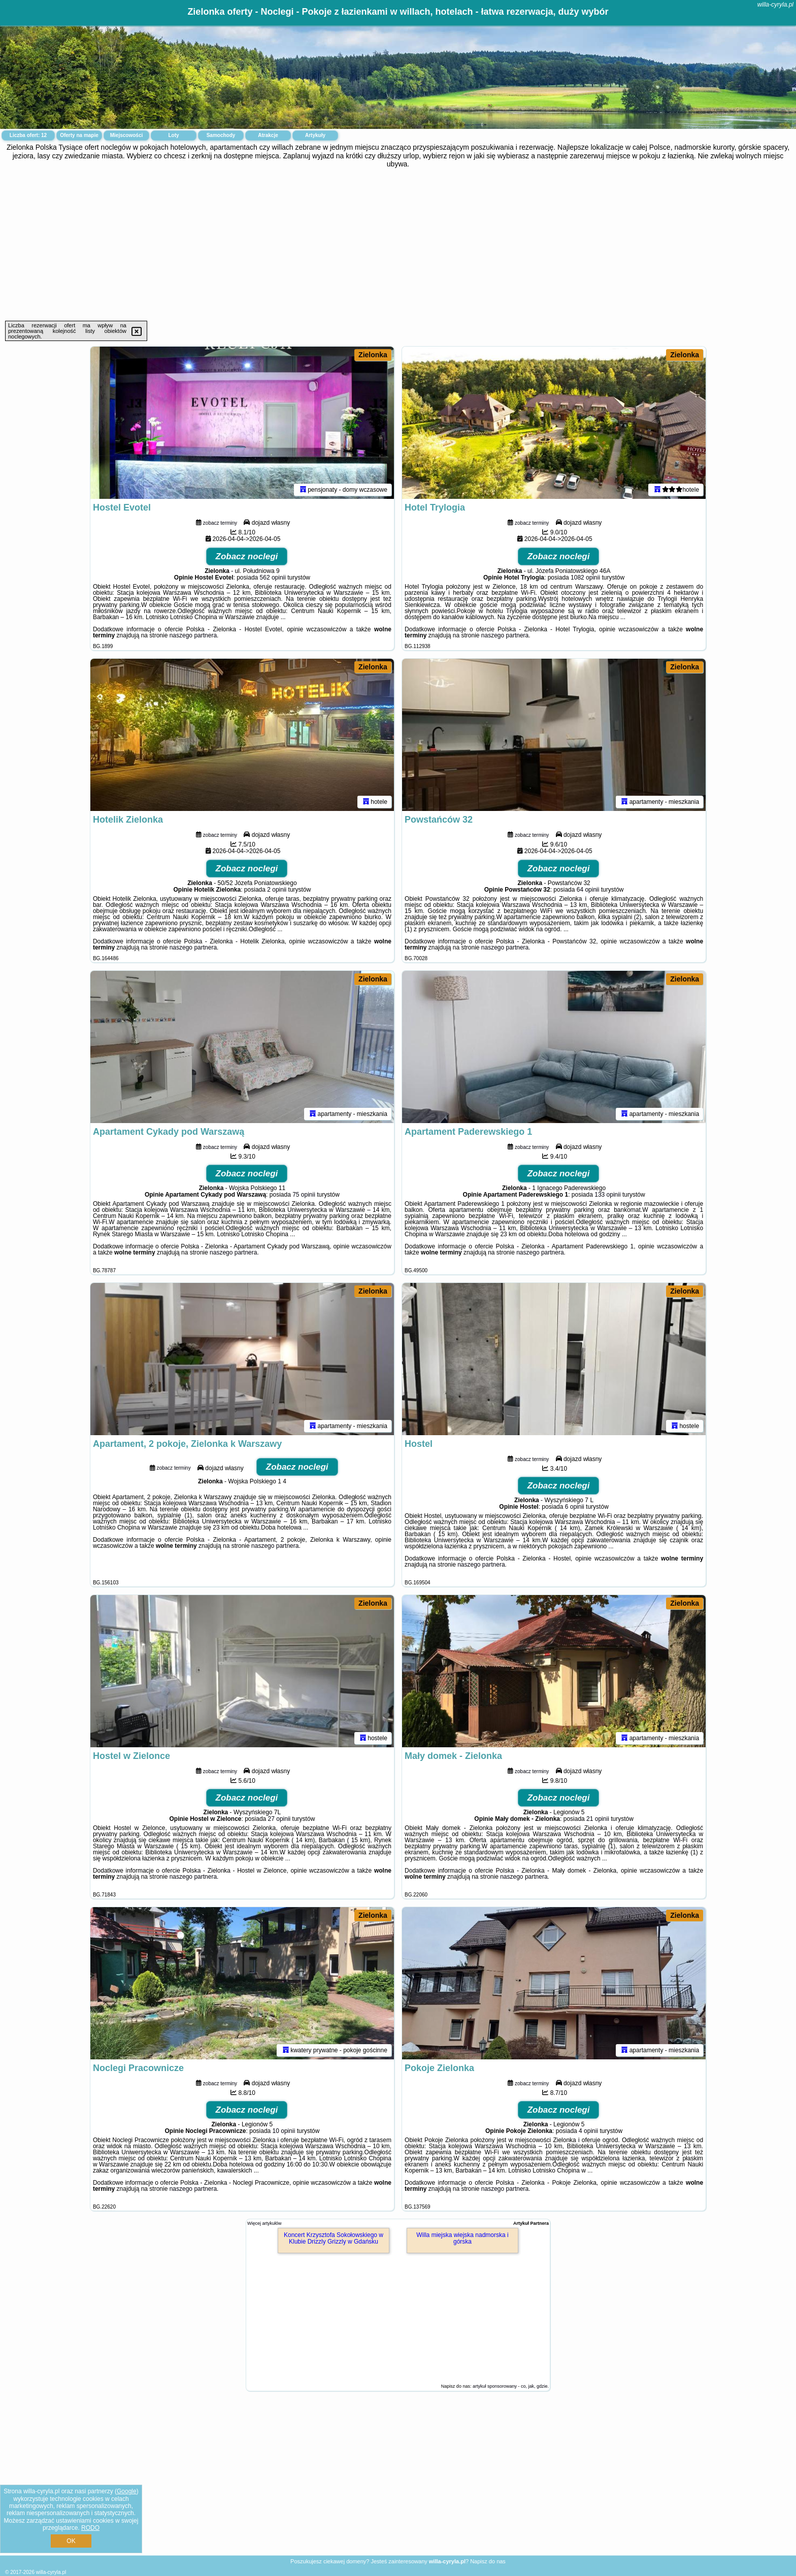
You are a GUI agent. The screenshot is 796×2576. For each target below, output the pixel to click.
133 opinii (607, 1194)
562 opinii (273, 577)
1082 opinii (585, 577)
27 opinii (279, 1818)
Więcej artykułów (264, 2223)
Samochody (221, 135)
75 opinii (303, 1194)
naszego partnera (193, 635)
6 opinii (574, 1506)
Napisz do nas (488, 2561)
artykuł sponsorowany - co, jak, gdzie (510, 2386)
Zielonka (372, 355)
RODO (90, 2527)
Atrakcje (268, 135)
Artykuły (315, 135)
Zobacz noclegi (247, 556)
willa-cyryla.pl (775, 4)
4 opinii (588, 2130)
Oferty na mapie (79, 135)
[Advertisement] (398, 245)
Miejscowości (126, 135)
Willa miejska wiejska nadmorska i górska (462, 2238)
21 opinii (597, 1818)
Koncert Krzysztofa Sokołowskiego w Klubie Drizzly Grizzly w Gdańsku (333, 2238)
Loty (173, 135)
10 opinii (284, 2130)
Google (127, 2491)
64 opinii (588, 889)
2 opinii (276, 889)
